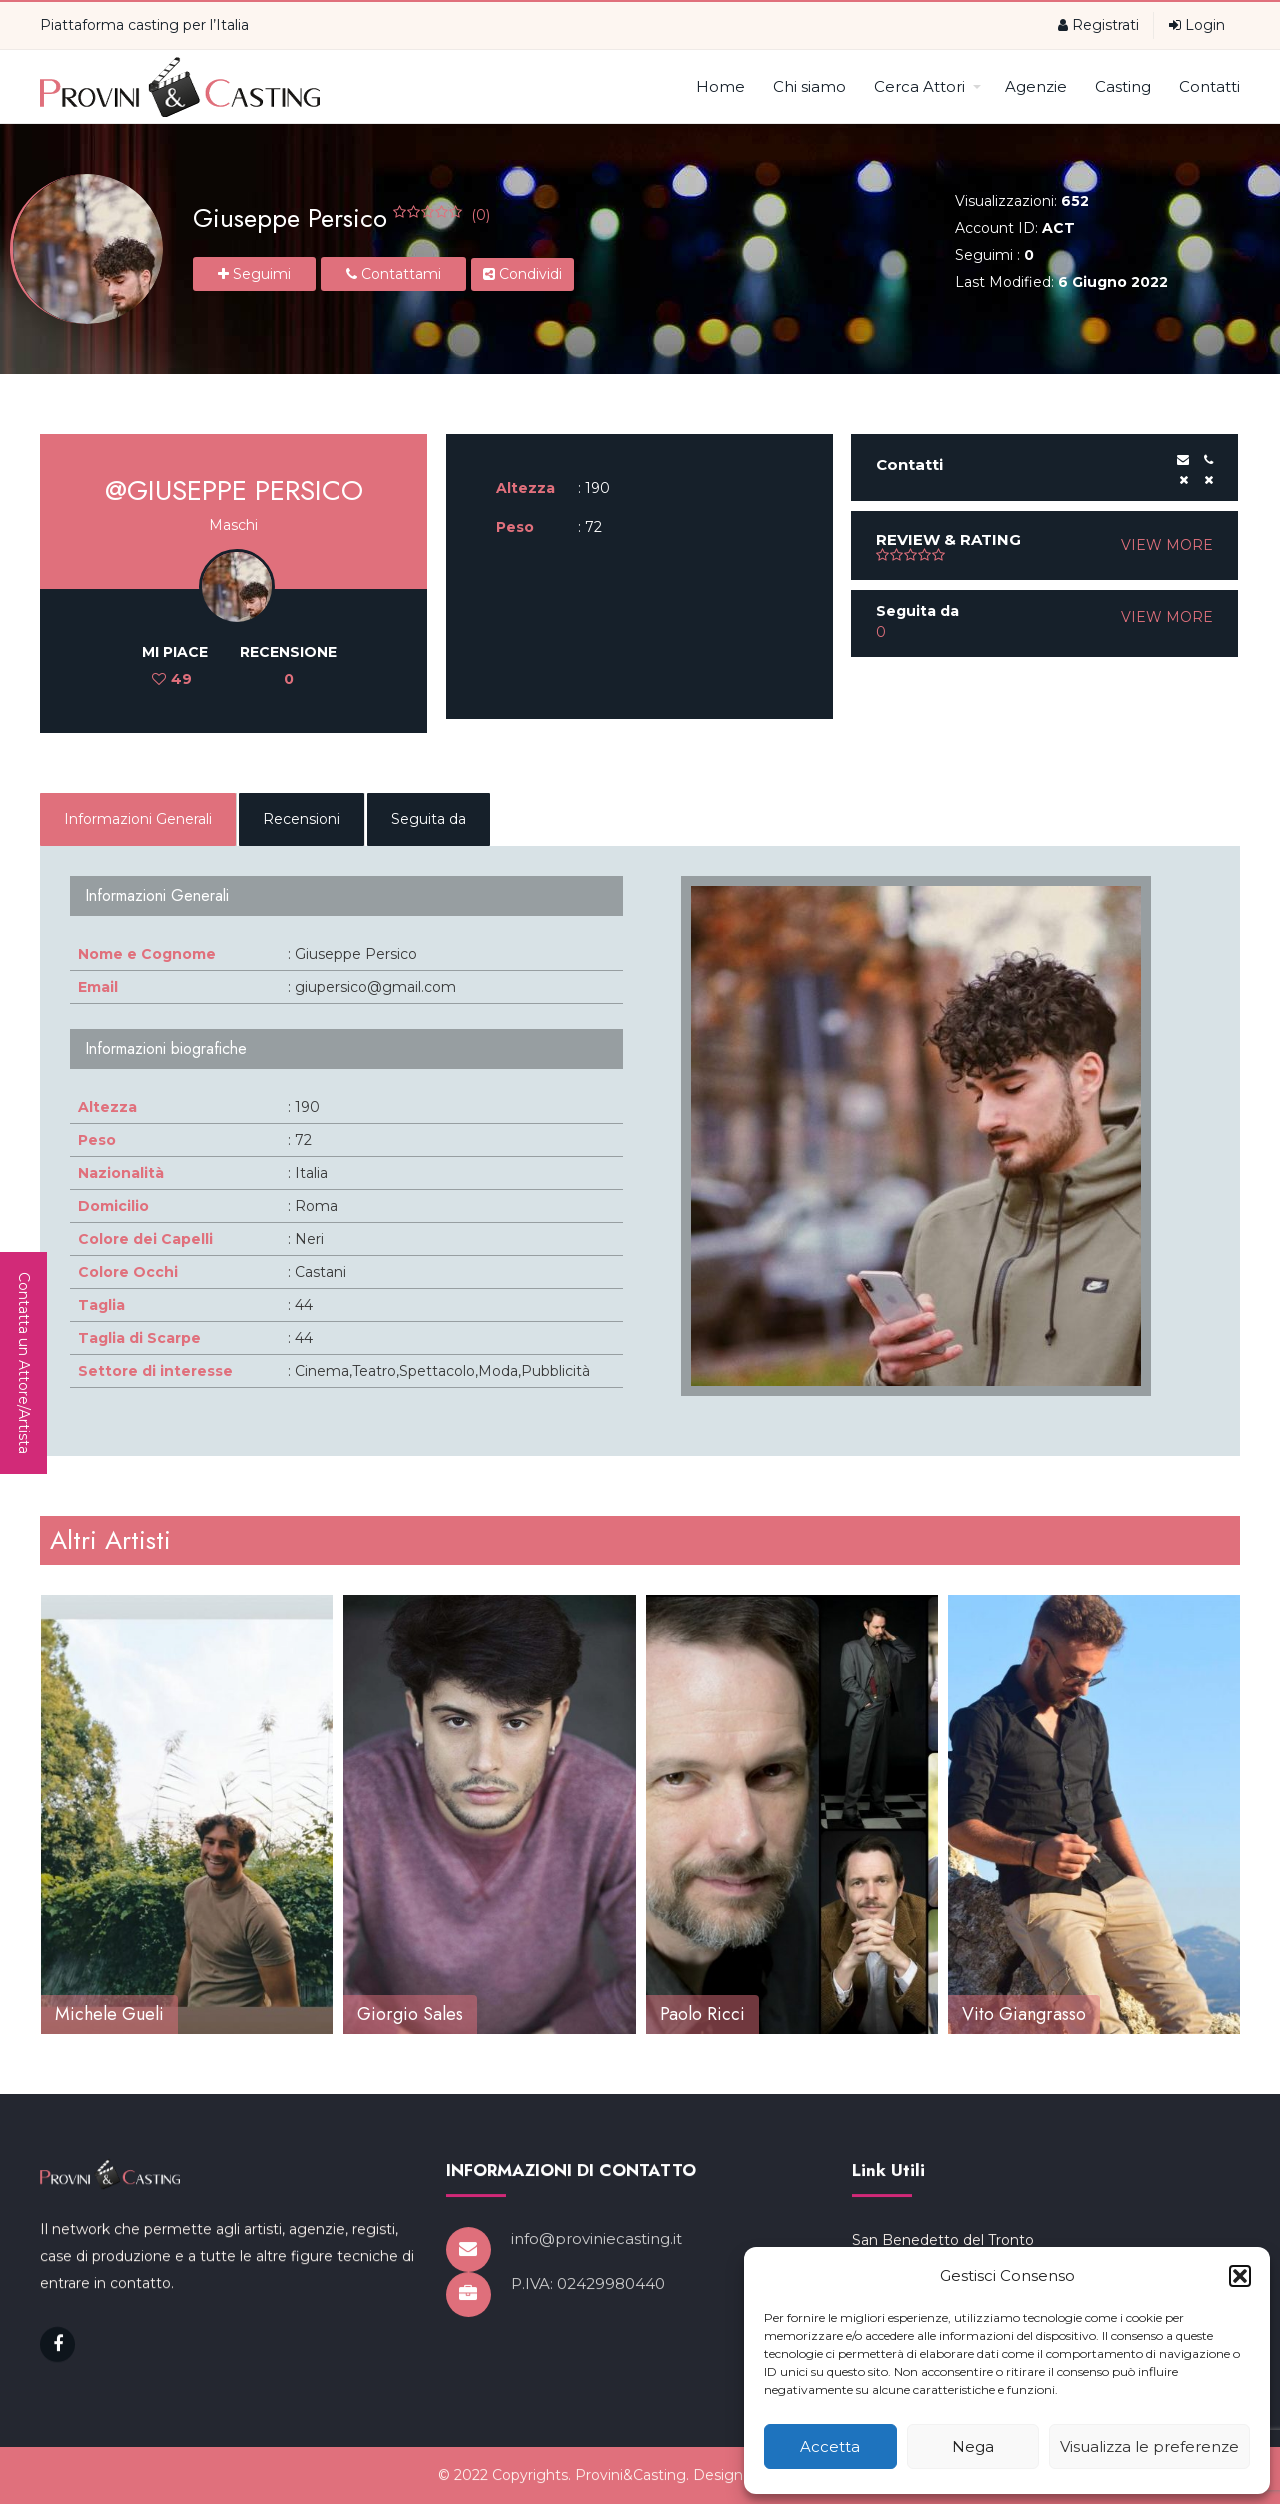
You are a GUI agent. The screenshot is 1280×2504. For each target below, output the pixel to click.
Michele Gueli (109, 2014)
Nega (973, 2446)
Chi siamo (809, 86)
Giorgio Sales (410, 2014)
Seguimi (254, 274)
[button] (1240, 2276)
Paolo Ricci (702, 2014)
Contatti (1209, 86)
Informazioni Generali (138, 819)
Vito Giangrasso (1024, 2014)
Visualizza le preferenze (1149, 2446)
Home (720, 86)
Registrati (1098, 25)
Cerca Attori (927, 86)
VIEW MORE (1167, 545)
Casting (1123, 86)
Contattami (393, 274)
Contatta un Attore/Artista (24, 1363)
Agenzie (1036, 86)
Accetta (830, 2446)
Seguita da (428, 819)
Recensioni (301, 819)
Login (1197, 25)
